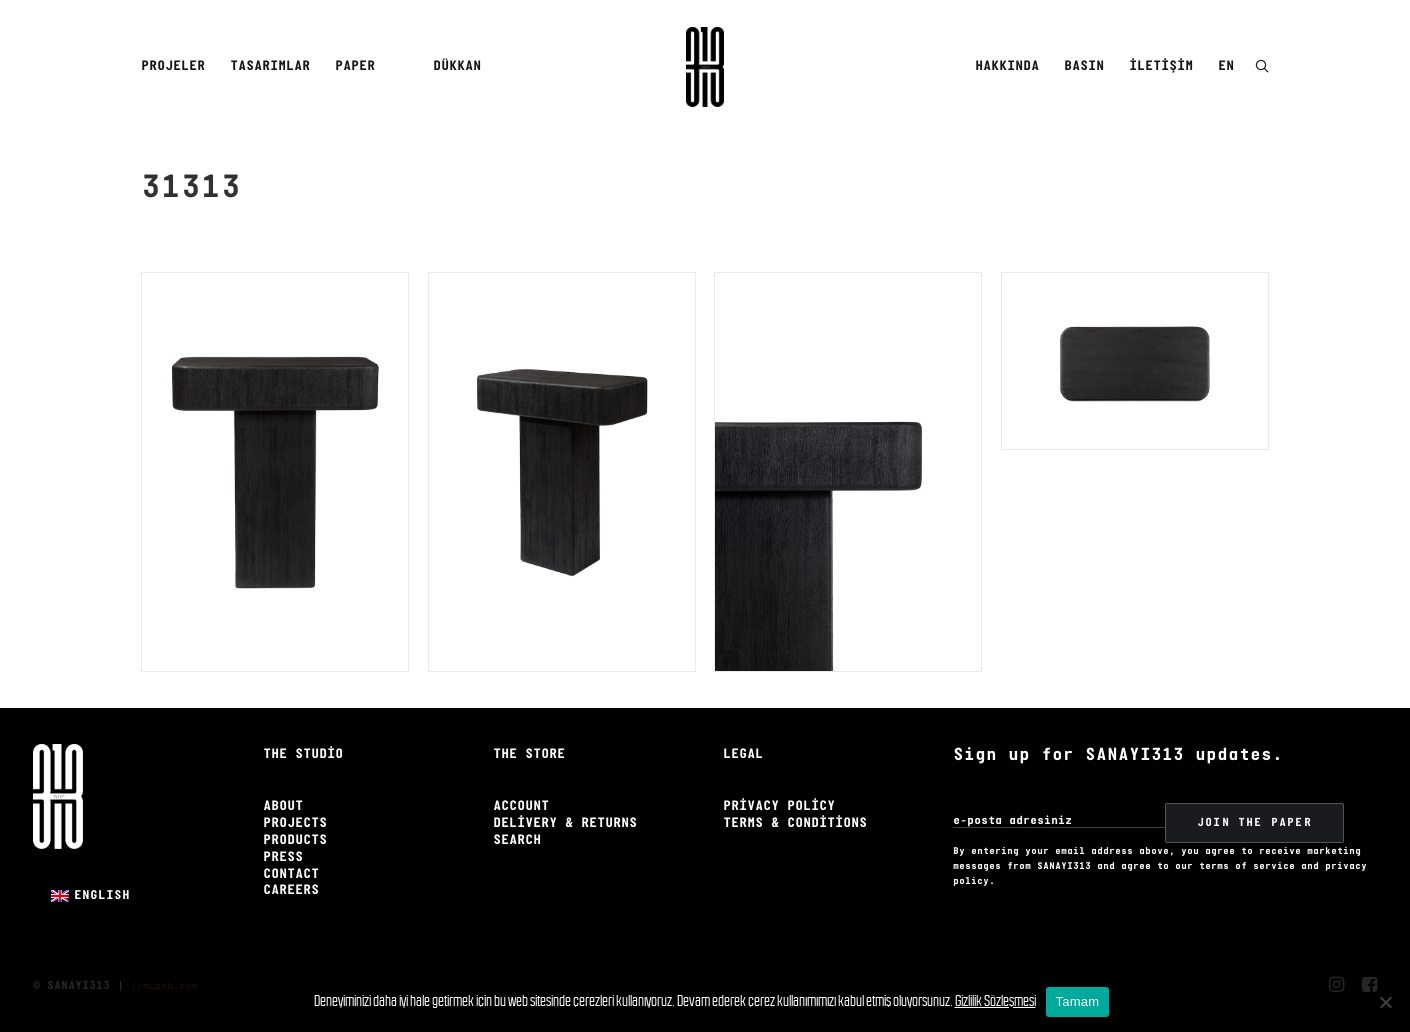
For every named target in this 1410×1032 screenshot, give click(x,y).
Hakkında (1007, 66)
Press (283, 857)
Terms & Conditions (795, 823)
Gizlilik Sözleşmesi (995, 1000)
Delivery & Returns (565, 823)
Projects (295, 823)
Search (517, 840)
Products (295, 840)
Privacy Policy (779, 806)
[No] (1385, 1002)
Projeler (173, 66)
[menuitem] (176, 67)
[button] (1262, 67)
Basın (1084, 66)
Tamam (1078, 1001)
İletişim (1161, 66)
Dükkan (457, 66)
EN (1226, 66)
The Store (529, 754)
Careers (291, 890)
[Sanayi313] (705, 67)
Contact (291, 874)
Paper (355, 66)
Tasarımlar (270, 66)
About (283, 806)
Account (521, 806)
